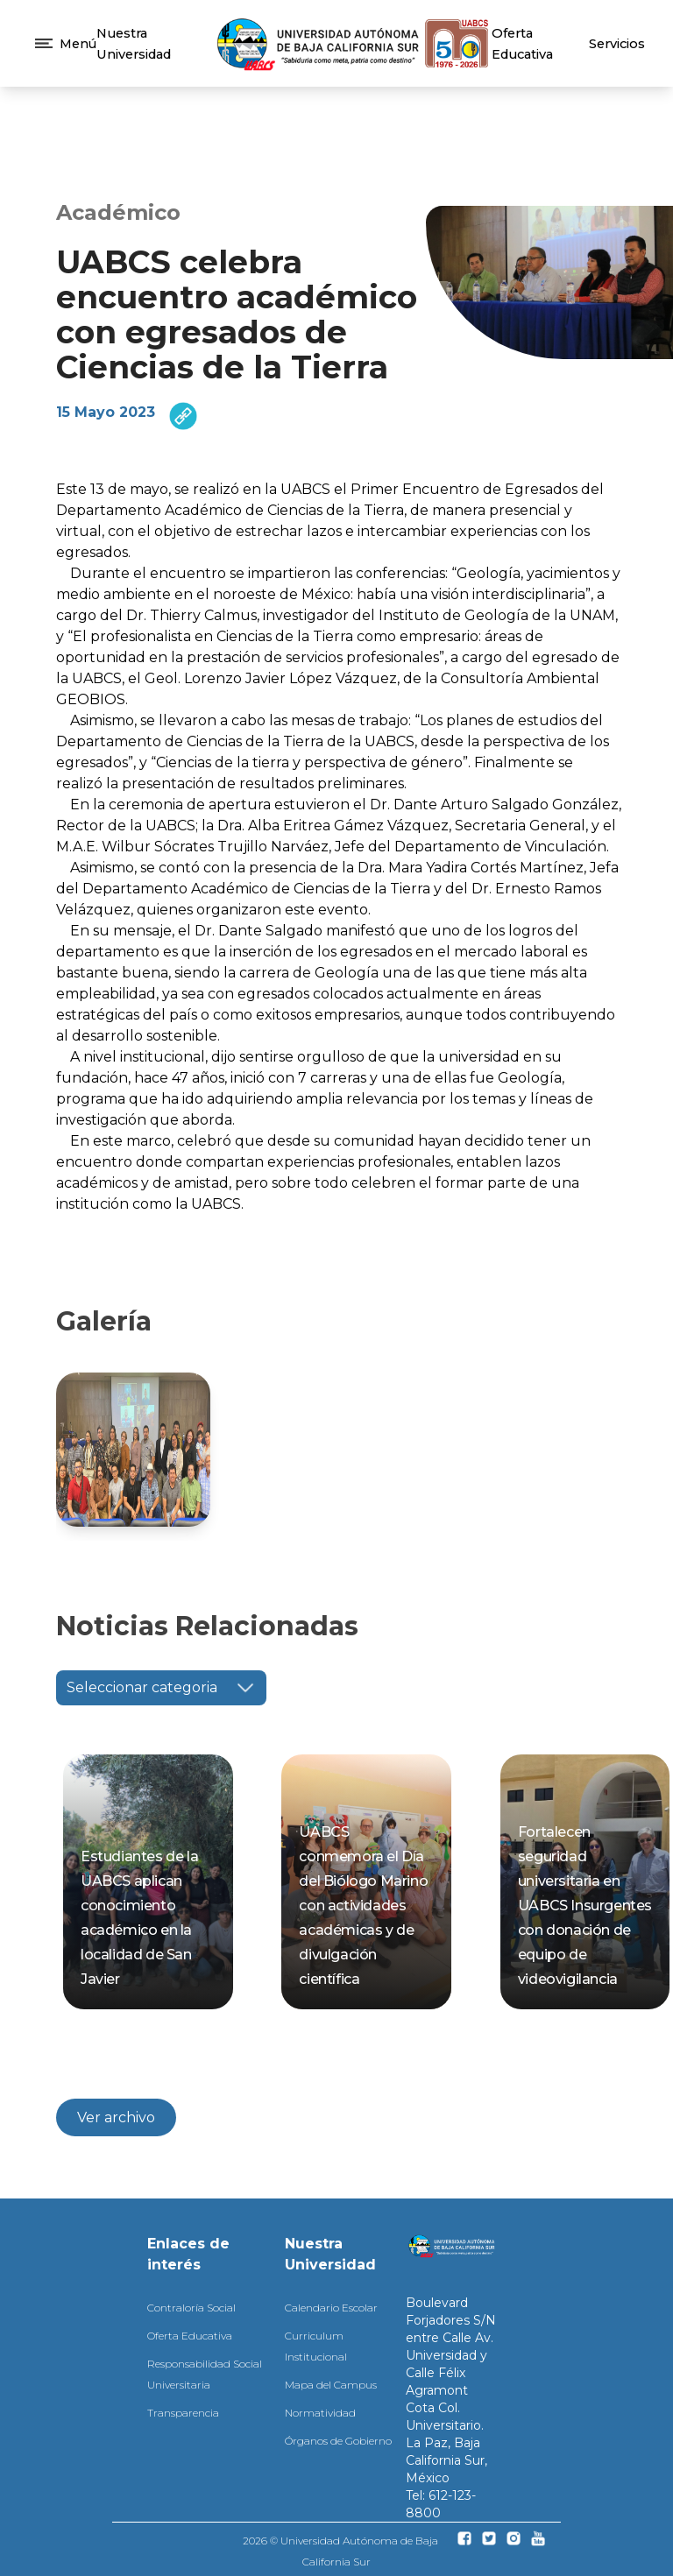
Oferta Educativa (189, 2333)
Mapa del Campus (331, 2382)
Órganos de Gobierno (338, 2438)
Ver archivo (116, 2115)
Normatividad (320, 2410)
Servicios (617, 44)
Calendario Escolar (331, 2304)
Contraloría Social (191, 2304)
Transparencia (183, 2410)
